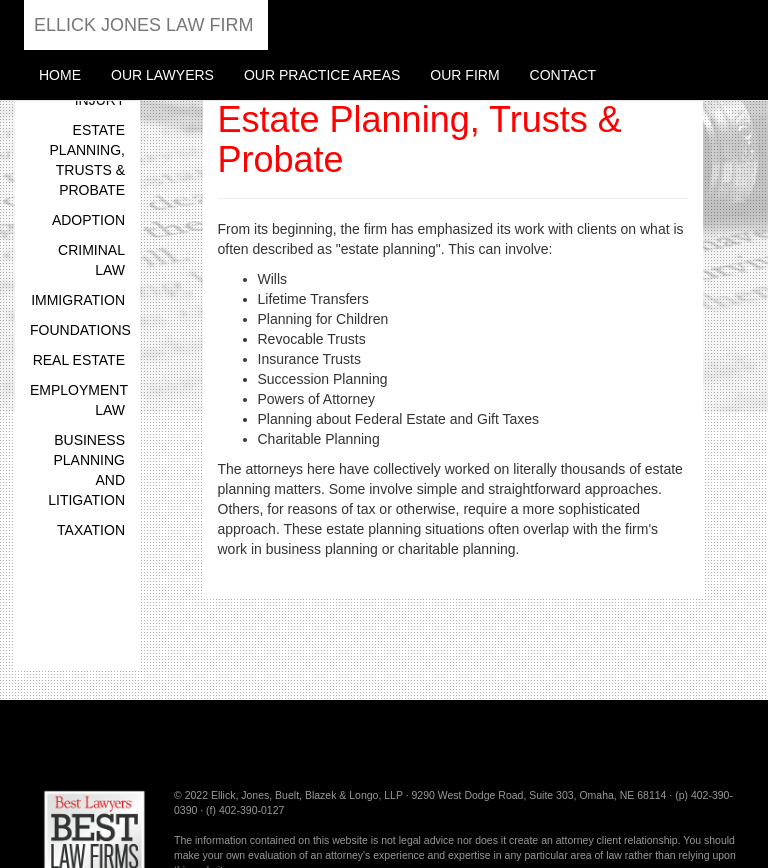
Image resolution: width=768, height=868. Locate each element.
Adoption (88, 220)
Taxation (91, 530)
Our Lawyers (162, 75)
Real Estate (79, 360)
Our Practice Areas (322, 75)
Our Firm (464, 75)
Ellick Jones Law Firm (143, 25)
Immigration (78, 300)
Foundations (80, 330)
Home (60, 75)
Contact (563, 75)
